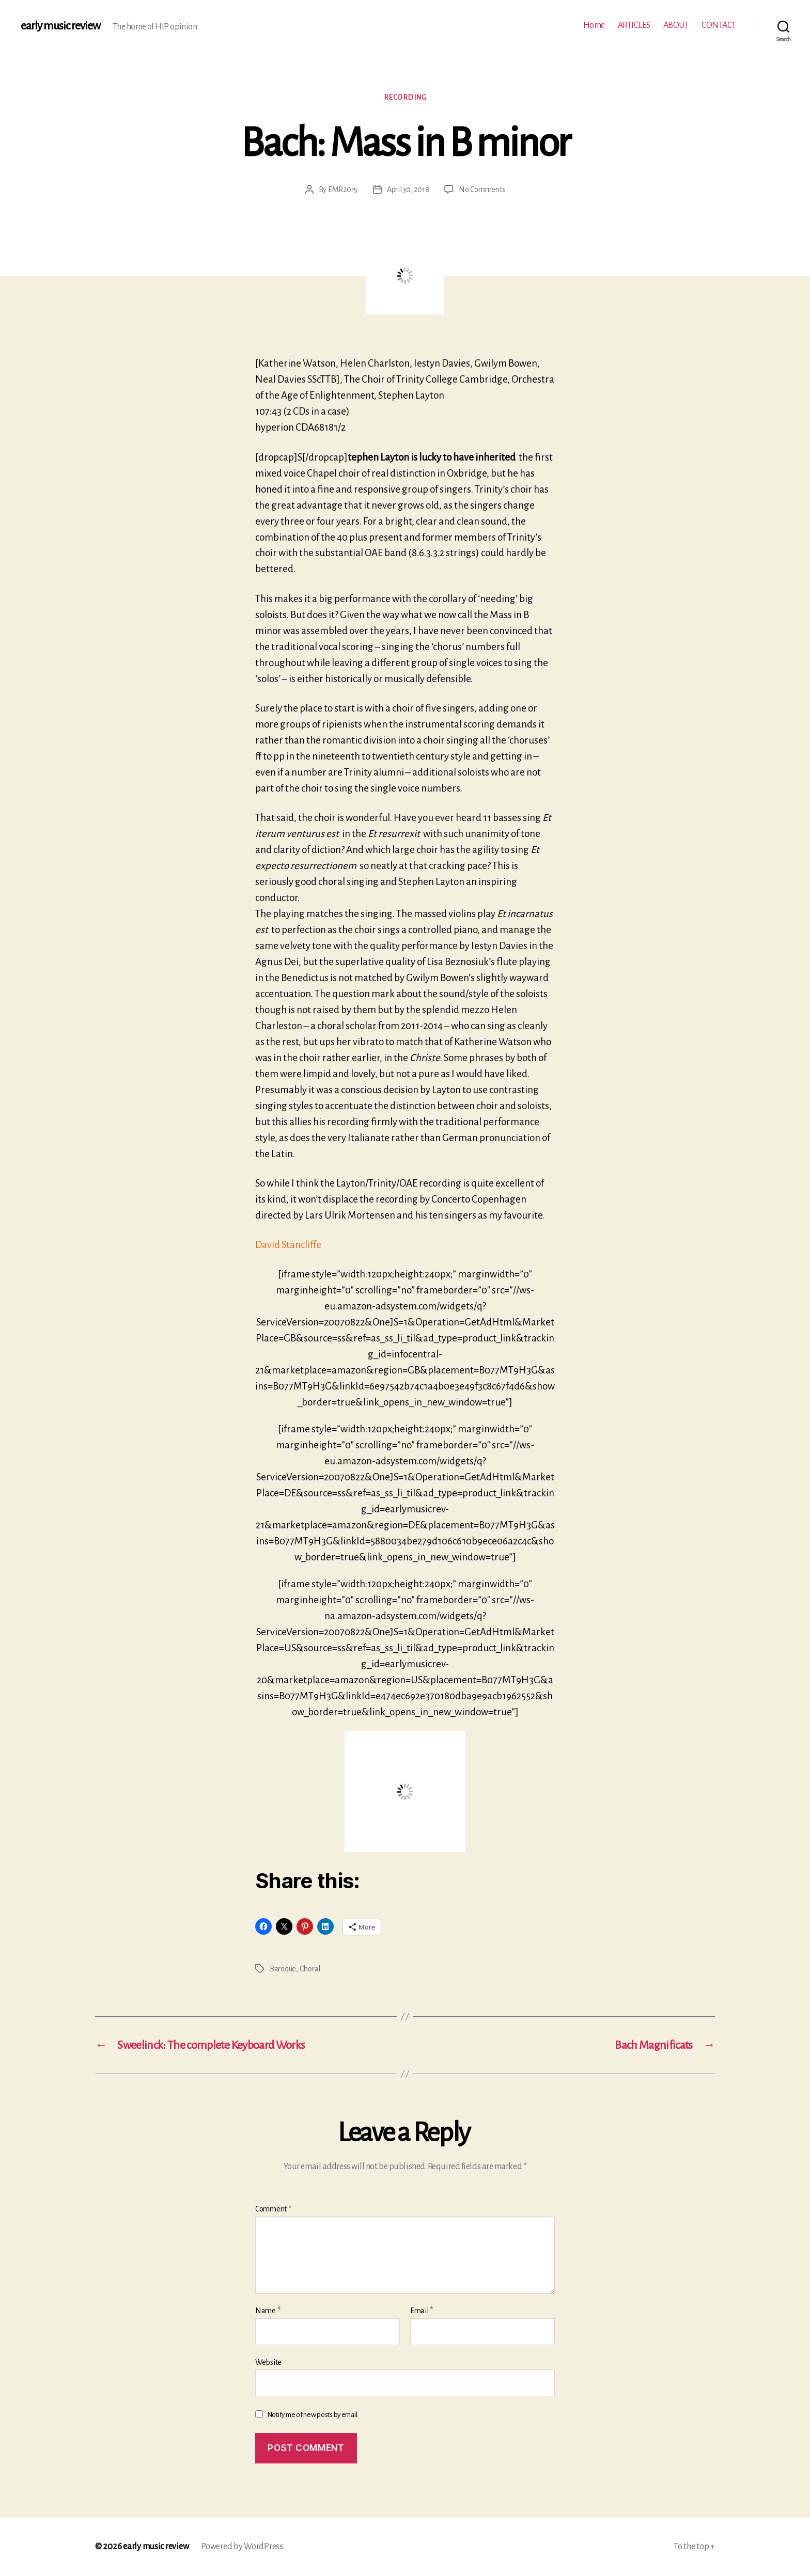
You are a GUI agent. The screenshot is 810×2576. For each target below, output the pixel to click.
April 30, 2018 (408, 189)
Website (268, 2362)
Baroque (283, 1969)
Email (421, 2310)
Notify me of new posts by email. (313, 2415)
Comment (273, 2209)
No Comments (482, 189)
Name (267, 2310)
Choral (310, 1969)
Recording (405, 97)
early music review (60, 26)
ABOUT (676, 25)
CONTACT (719, 25)
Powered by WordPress (242, 2546)
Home (594, 25)
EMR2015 (342, 189)
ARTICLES (634, 25)
